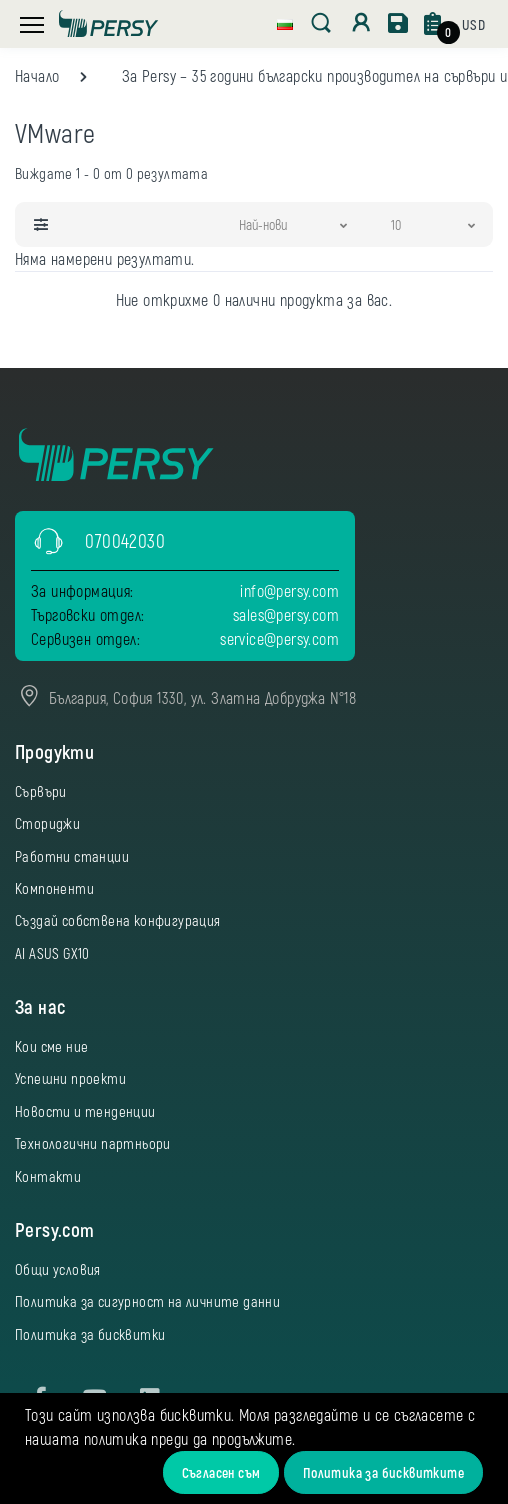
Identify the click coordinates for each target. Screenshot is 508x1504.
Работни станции (72, 856)
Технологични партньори (93, 1143)
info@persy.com (289, 590)
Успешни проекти (70, 1078)
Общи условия (58, 1269)
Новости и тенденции (85, 1111)
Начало (37, 75)
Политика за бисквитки (90, 1334)
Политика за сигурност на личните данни (147, 1301)
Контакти (48, 1176)
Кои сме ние (51, 1046)
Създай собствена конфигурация (118, 920)
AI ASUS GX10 (52, 953)
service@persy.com (279, 638)
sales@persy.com (286, 614)
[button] (285, 22)
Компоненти (54, 888)
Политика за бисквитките (383, 1472)
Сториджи (47, 823)
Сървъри (41, 791)
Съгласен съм (221, 1472)
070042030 (125, 540)
